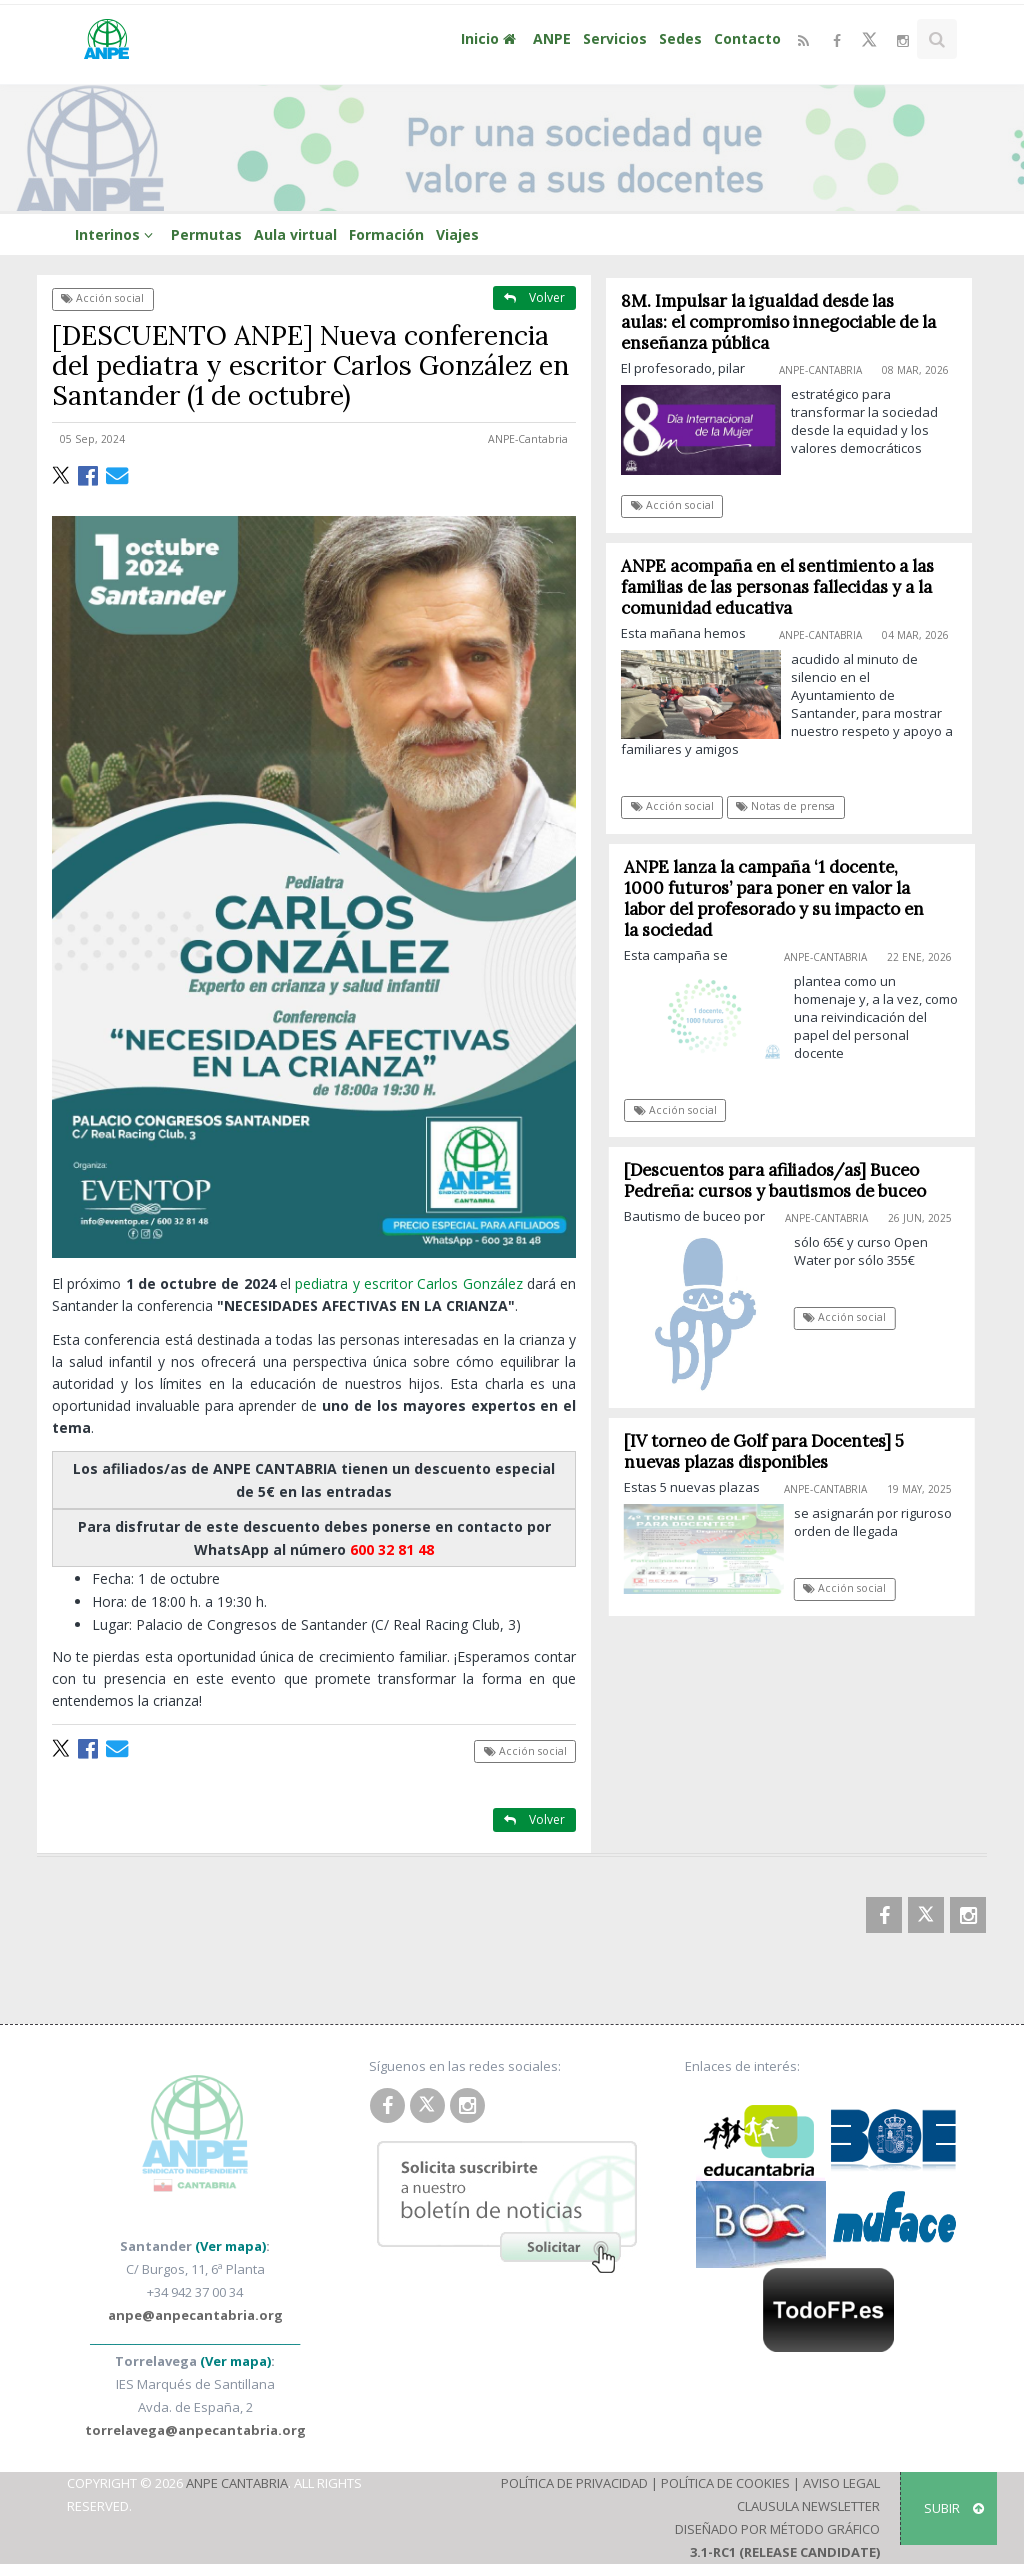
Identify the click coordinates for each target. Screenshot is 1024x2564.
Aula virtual (295, 234)
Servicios (615, 38)
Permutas (206, 234)
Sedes (680, 38)
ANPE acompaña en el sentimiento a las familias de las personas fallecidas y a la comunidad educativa (778, 587)
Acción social (102, 298)
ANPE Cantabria (237, 2483)
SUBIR (954, 2508)
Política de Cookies (725, 2483)
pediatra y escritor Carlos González (408, 1283)
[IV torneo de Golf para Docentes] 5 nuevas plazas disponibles (772, 1451)
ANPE (552, 38)
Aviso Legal (841, 2483)
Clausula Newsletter (808, 2506)
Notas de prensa (786, 806)
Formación (386, 234)
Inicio (491, 38)
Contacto (747, 38)
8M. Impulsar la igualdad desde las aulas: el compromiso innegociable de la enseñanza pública (779, 322)
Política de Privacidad (574, 2483)
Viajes (457, 234)
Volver (534, 297)
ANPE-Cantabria (528, 439)
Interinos (117, 234)
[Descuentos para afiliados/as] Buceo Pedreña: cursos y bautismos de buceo (783, 1180)
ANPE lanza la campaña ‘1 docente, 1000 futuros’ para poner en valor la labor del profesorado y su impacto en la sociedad (783, 898)
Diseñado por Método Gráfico (777, 2529)
